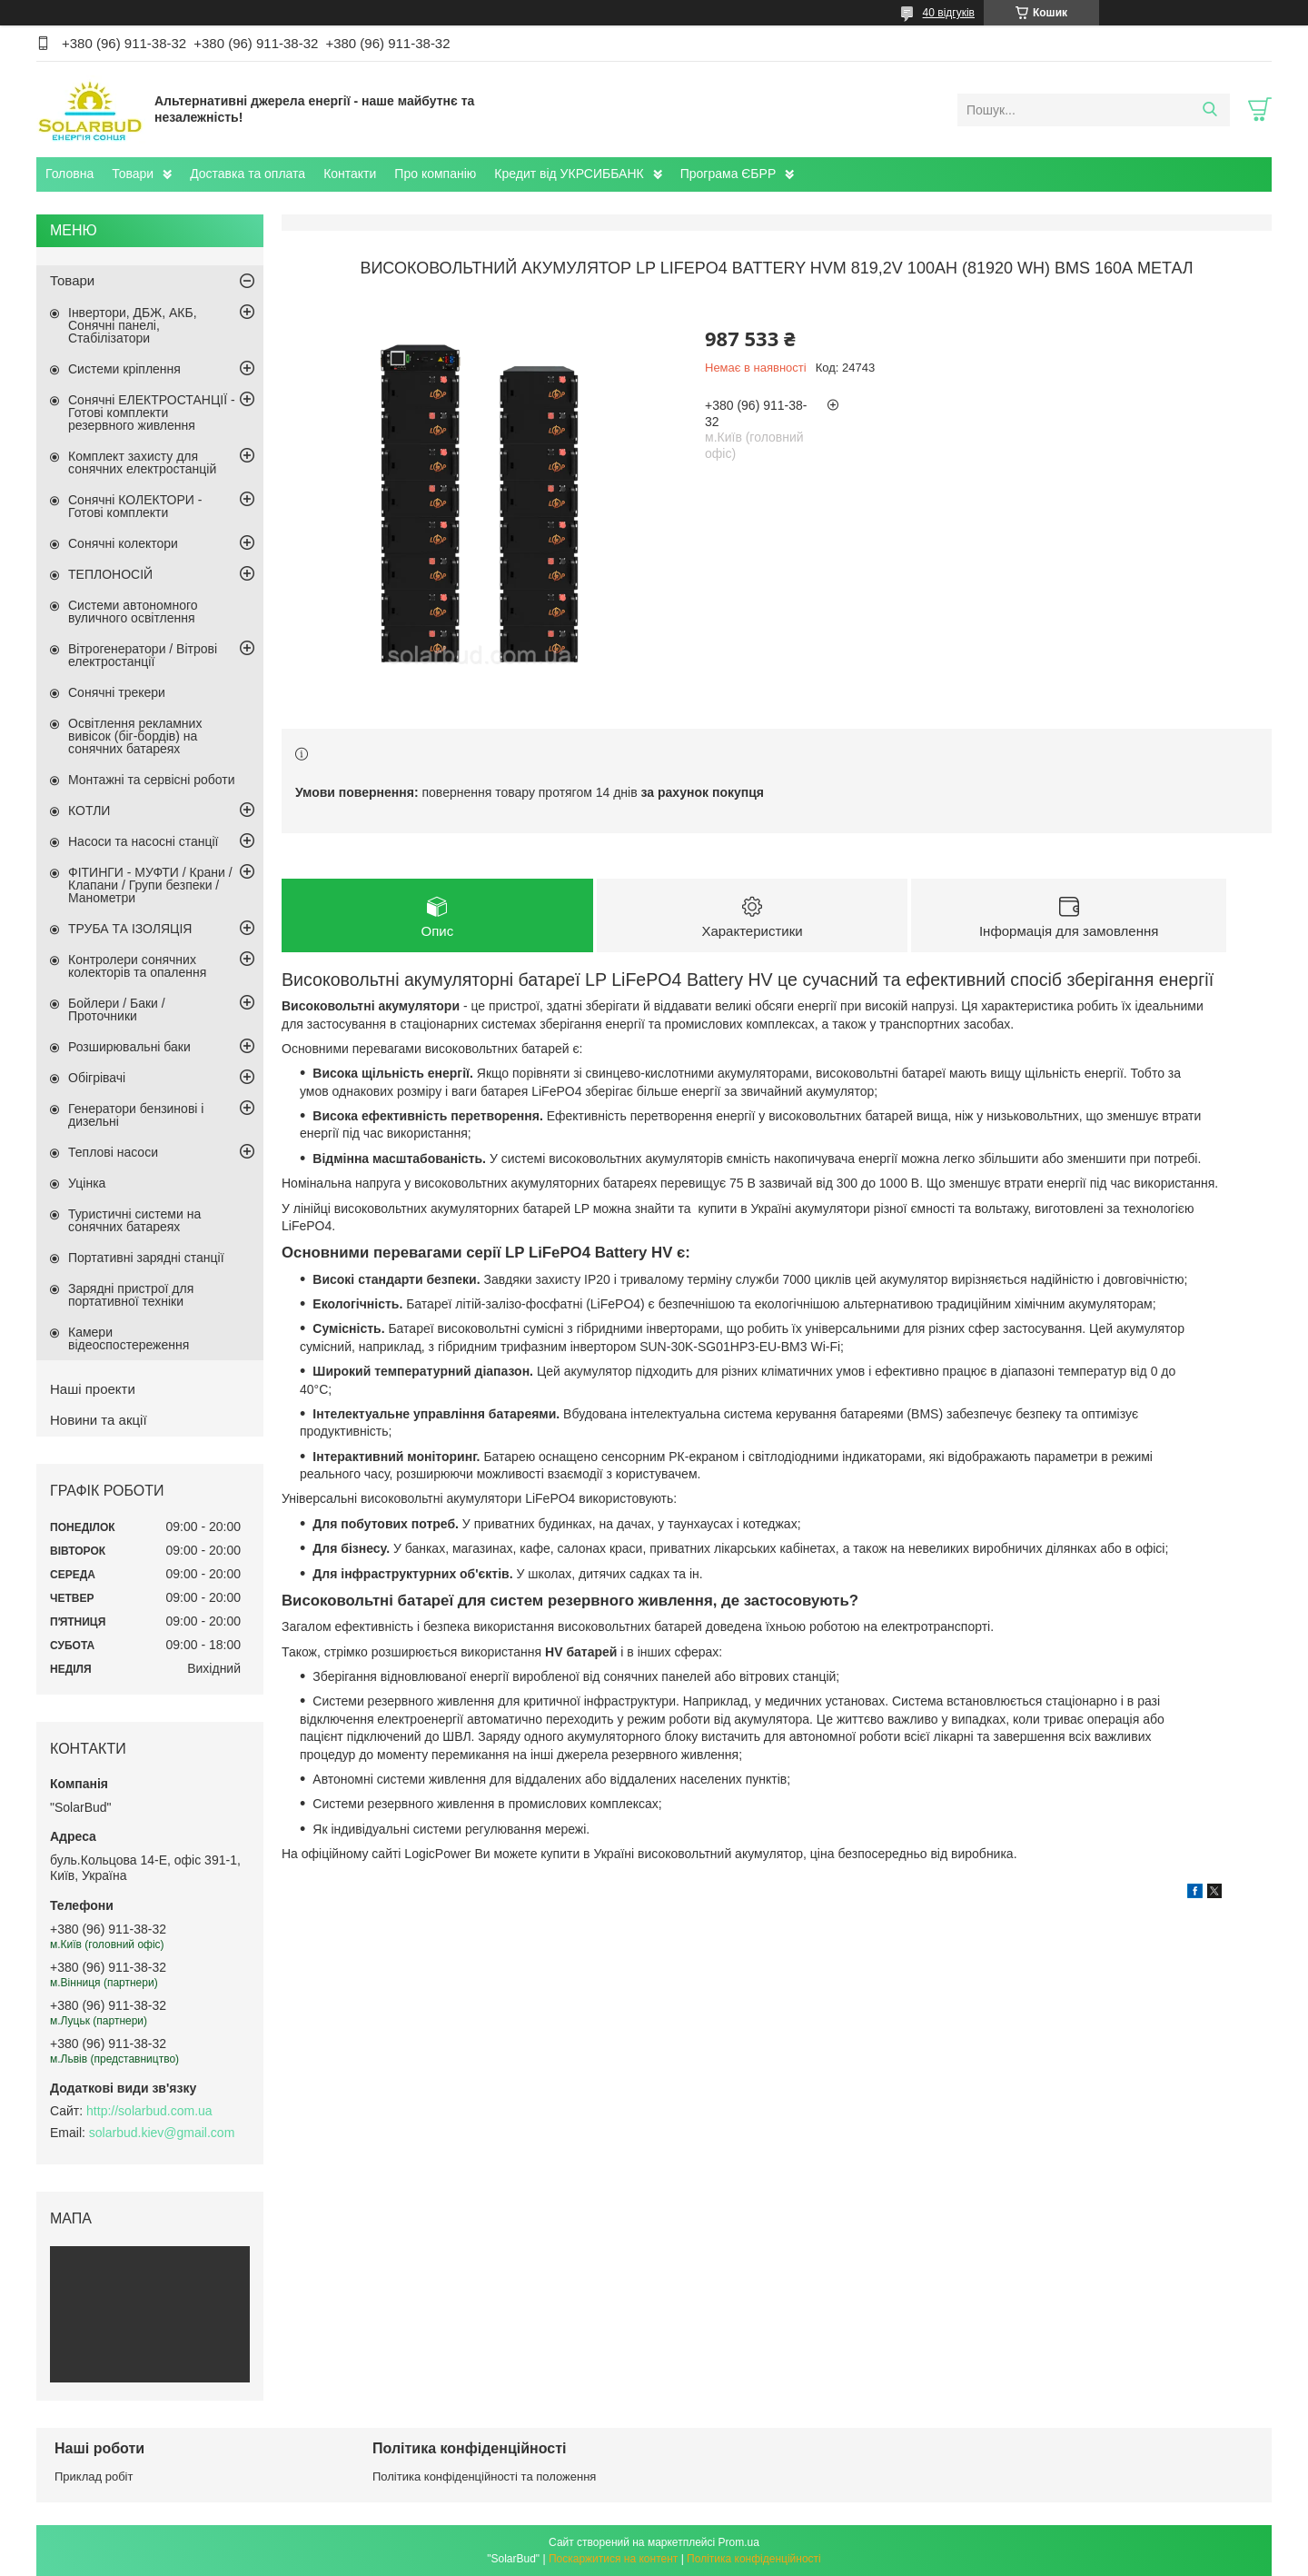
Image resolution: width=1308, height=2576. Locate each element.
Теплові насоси (113, 1152)
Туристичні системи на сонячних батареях (134, 1220)
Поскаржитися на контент (613, 2558)
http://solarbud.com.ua (149, 2111)
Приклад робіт (93, 2476)
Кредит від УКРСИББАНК (568, 173)
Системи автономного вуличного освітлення (133, 611)
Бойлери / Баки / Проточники (116, 1009)
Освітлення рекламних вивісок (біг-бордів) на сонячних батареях (135, 736)
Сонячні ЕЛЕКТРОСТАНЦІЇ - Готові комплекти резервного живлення (151, 413)
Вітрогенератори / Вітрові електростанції (142, 655)
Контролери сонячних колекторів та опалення (137, 966)
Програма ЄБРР (728, 173)
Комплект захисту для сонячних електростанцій (142, 462)
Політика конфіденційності (754, 2558)
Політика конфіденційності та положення (484, 2476)
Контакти (349, 173)
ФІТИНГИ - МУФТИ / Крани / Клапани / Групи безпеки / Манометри (150, 885)
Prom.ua (738, 2542)
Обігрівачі (96, 1077)
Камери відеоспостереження (128, 1338)
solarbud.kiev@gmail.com (162, 2132)
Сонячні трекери (116, 692)
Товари (133, 173)
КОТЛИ (89, 810)
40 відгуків (949, 12)
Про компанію (435, 173)
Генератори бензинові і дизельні (135, 1115)
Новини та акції (98, 1419)
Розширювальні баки (129, 1046)
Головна (69, 173)
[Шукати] (1209, 110)
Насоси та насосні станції (143, 841)
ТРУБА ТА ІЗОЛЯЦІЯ (130, 928)
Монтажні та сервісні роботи (151, 779)
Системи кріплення (124, 369)
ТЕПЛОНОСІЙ (110, 574)
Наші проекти (92, 1389)
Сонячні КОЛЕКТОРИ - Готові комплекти (135, 506)
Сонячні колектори (123, 543)
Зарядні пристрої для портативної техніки (130, 1294)
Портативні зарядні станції (146, 1257)
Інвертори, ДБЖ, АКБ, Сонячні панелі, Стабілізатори (132, 325)
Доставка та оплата (247, 173)
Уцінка (86, 1183)
